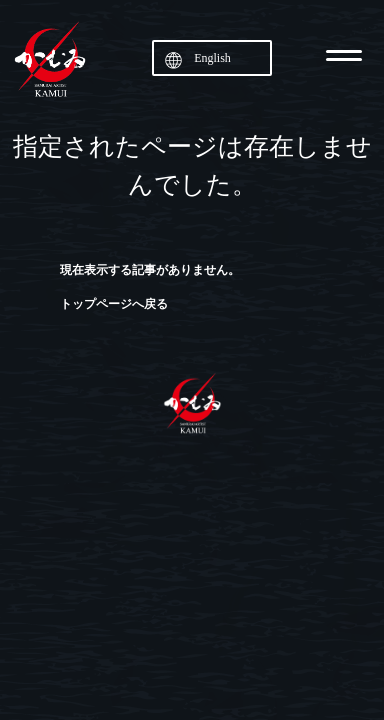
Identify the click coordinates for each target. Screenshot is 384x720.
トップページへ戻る (114, 304)
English (212, 58)
